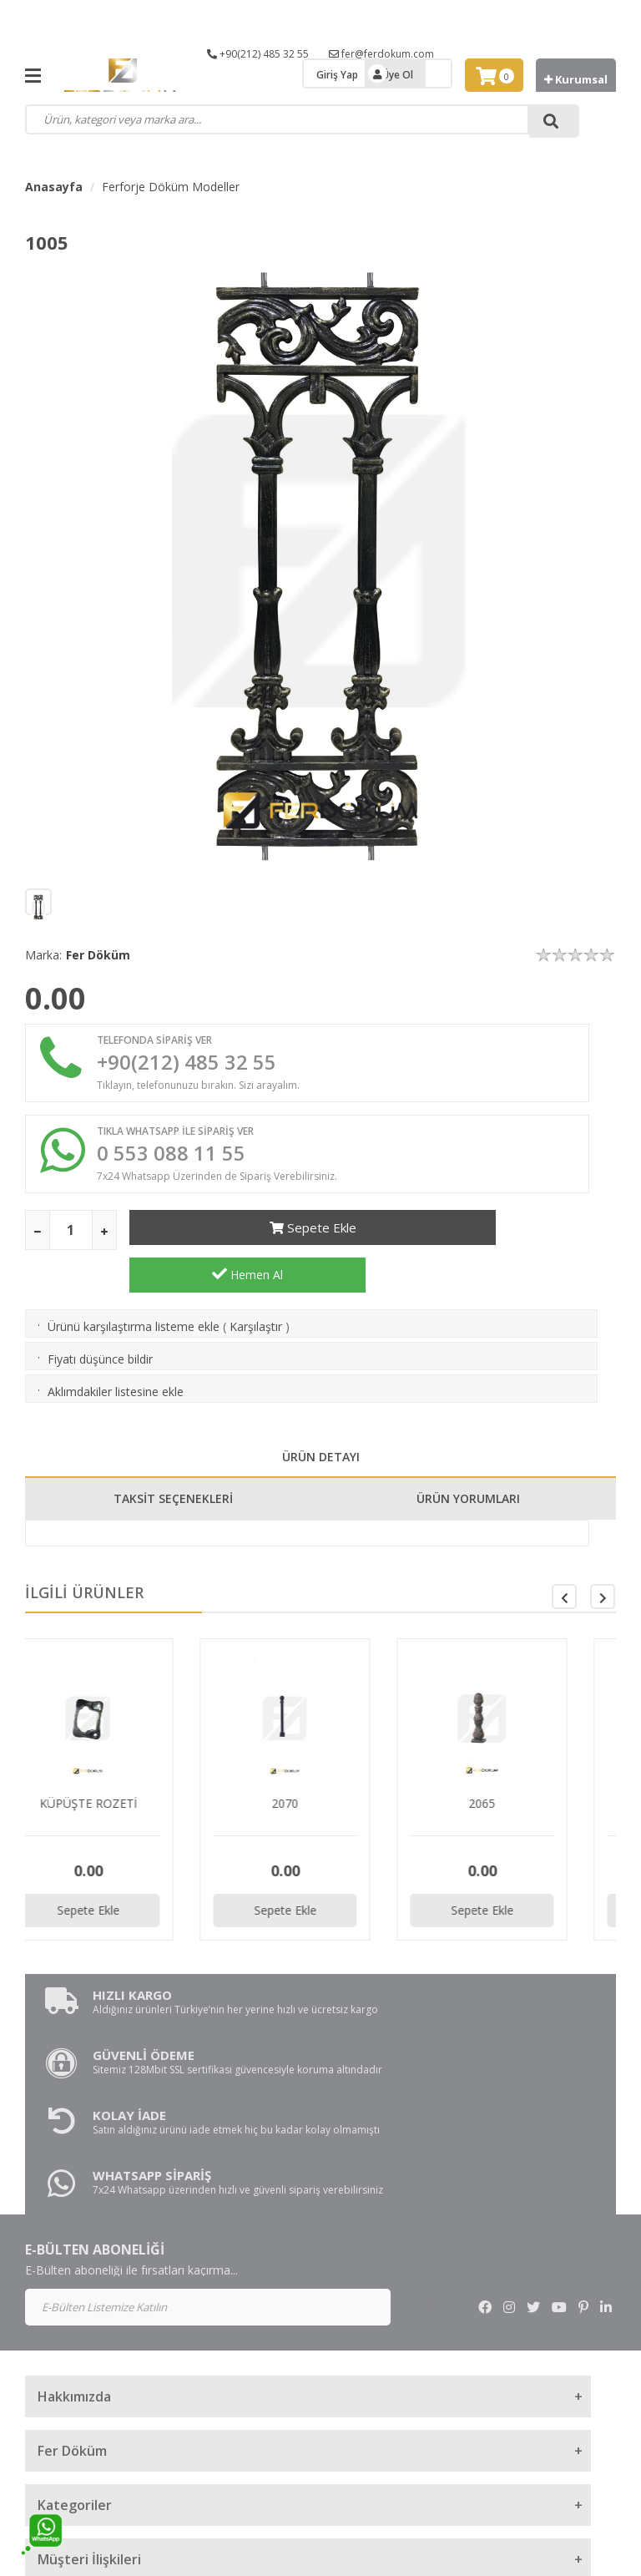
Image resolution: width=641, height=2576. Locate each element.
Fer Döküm (98, 955)
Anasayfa (54, 187)
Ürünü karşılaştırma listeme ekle (134, 1299)
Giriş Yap (337, 75)
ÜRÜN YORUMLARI (468, 1471)
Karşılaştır (256, 1299)
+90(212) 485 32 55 (258, 54)
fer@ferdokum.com (381, 54)
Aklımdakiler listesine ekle (116, 1364)
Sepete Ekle (247, 1242)
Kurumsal (576, 79)
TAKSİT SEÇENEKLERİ (173, 1471)
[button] (602, 1569)
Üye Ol (397, 75)
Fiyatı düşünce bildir (100, 1331)
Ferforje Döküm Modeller (171, 187)
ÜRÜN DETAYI (321, 1429)
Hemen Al (496, 1241)
